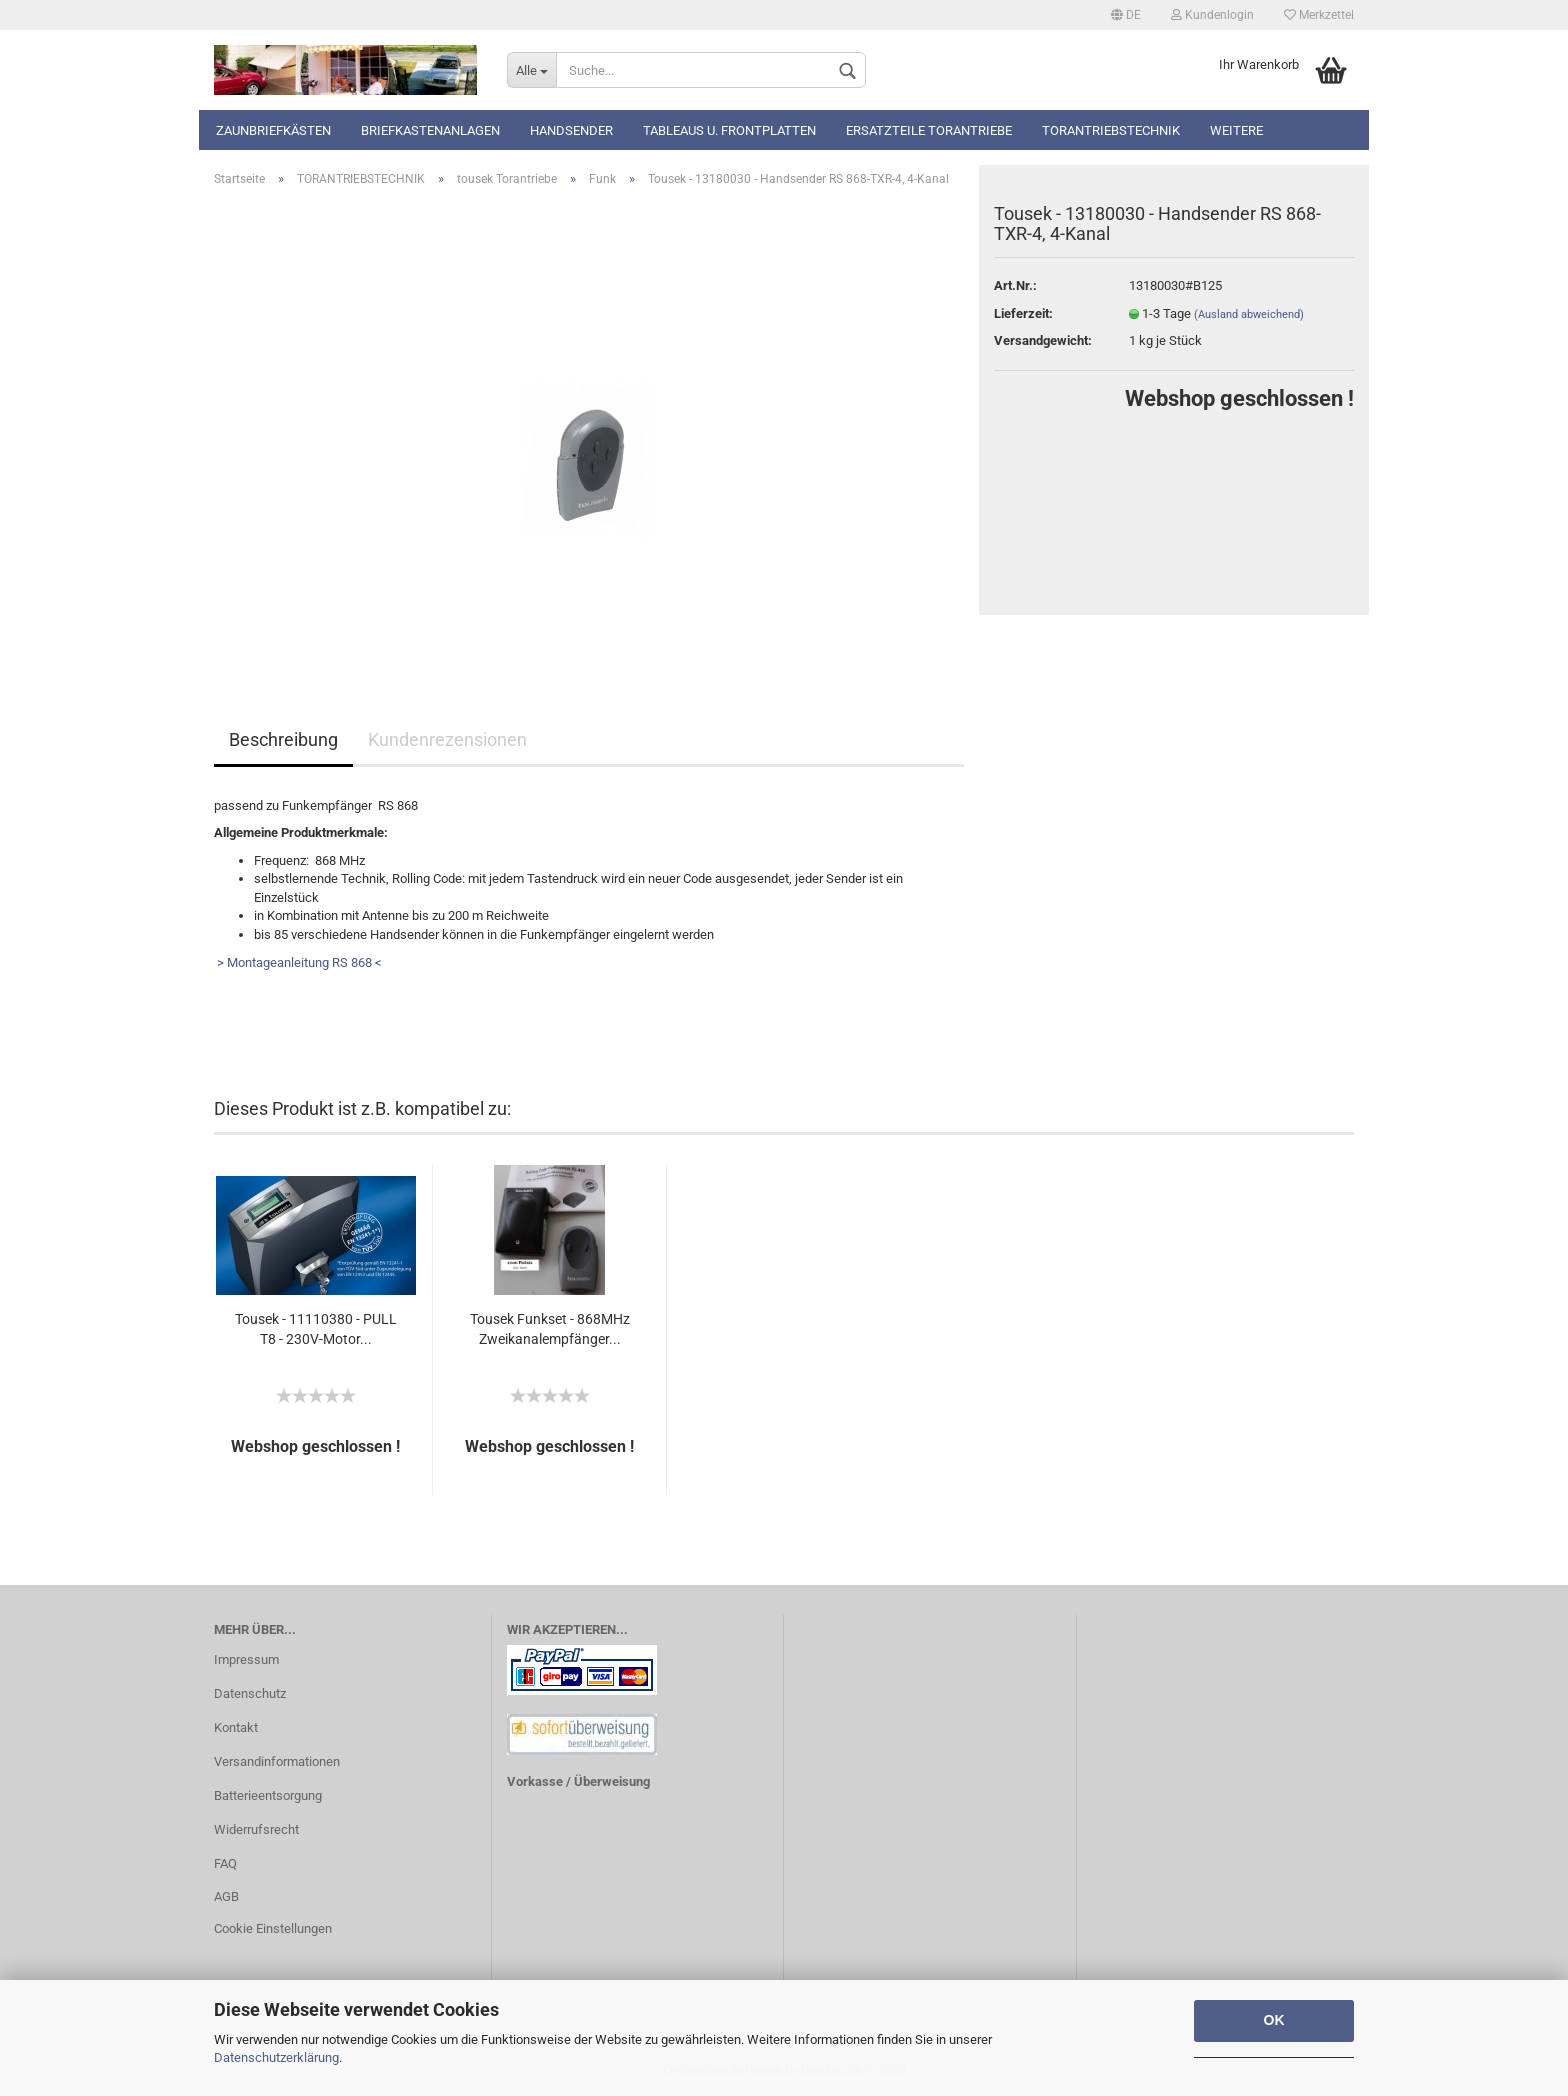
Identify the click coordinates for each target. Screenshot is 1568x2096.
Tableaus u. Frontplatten (729, 130)
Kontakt (236, 1727)
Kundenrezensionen (447, 739)
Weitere (1236, 130)
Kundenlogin (1212, 15)
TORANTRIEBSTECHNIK (1111, 130)
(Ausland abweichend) (1249, 314)
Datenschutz (250, 1693)
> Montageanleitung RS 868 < (298, 962)
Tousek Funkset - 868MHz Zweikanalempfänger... (550, 1329)
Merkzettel (1319, 15)
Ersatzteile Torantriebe (929, 130)
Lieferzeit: (1023, 313)
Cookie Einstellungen (273, 1928)
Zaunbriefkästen (273, 130)
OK (1274, 2020)
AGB (226, 1896)
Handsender (571, 130)
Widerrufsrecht (256, 1829)
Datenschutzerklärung (276, 2057)
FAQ (225, 1863)
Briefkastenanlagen (430, 130)
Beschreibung (283, 739)
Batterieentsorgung (268, 1795)
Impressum (246, 1659)
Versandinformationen (277, 1761)
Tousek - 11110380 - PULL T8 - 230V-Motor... (316, 1329)
